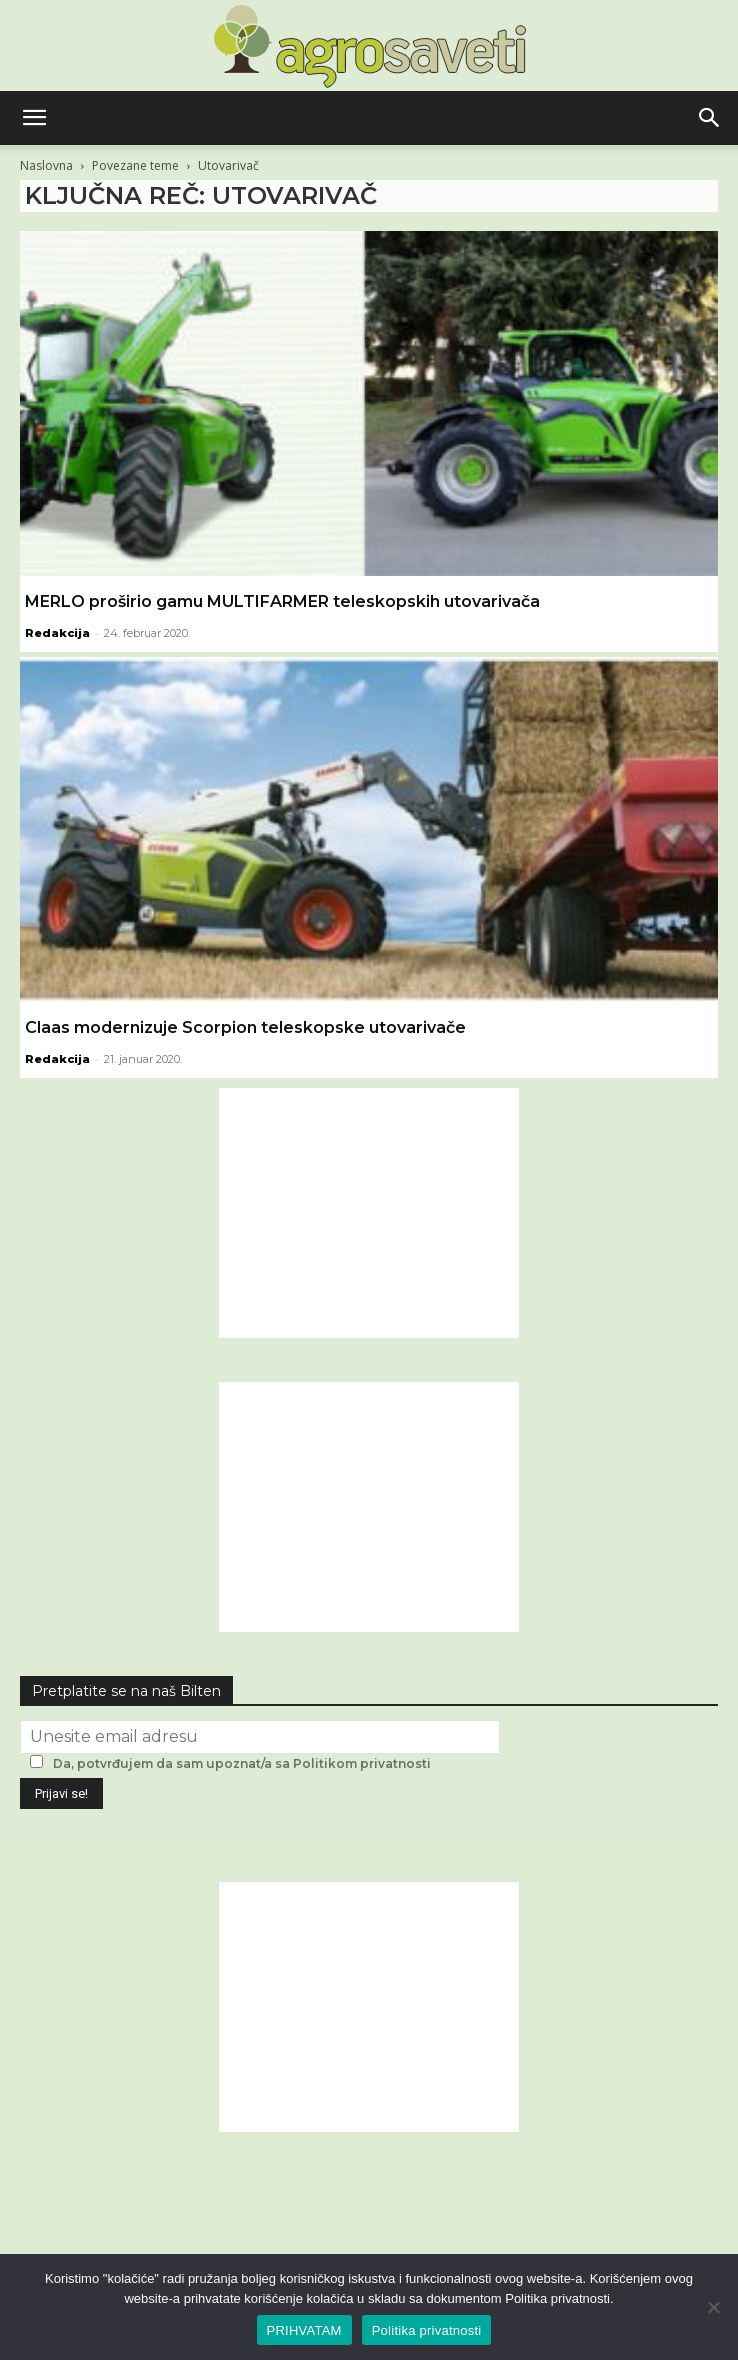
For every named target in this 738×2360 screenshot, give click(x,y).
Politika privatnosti (427, 2330)
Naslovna (46, 165)
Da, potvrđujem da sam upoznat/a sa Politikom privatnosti (242, 1763)
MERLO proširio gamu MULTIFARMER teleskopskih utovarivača (282, 601)
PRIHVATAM (304, 2330)
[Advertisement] (369, 1213)
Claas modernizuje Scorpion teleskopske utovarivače (245, 1027)
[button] (34, 118)
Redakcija (57, 633)
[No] (713, 2307)
